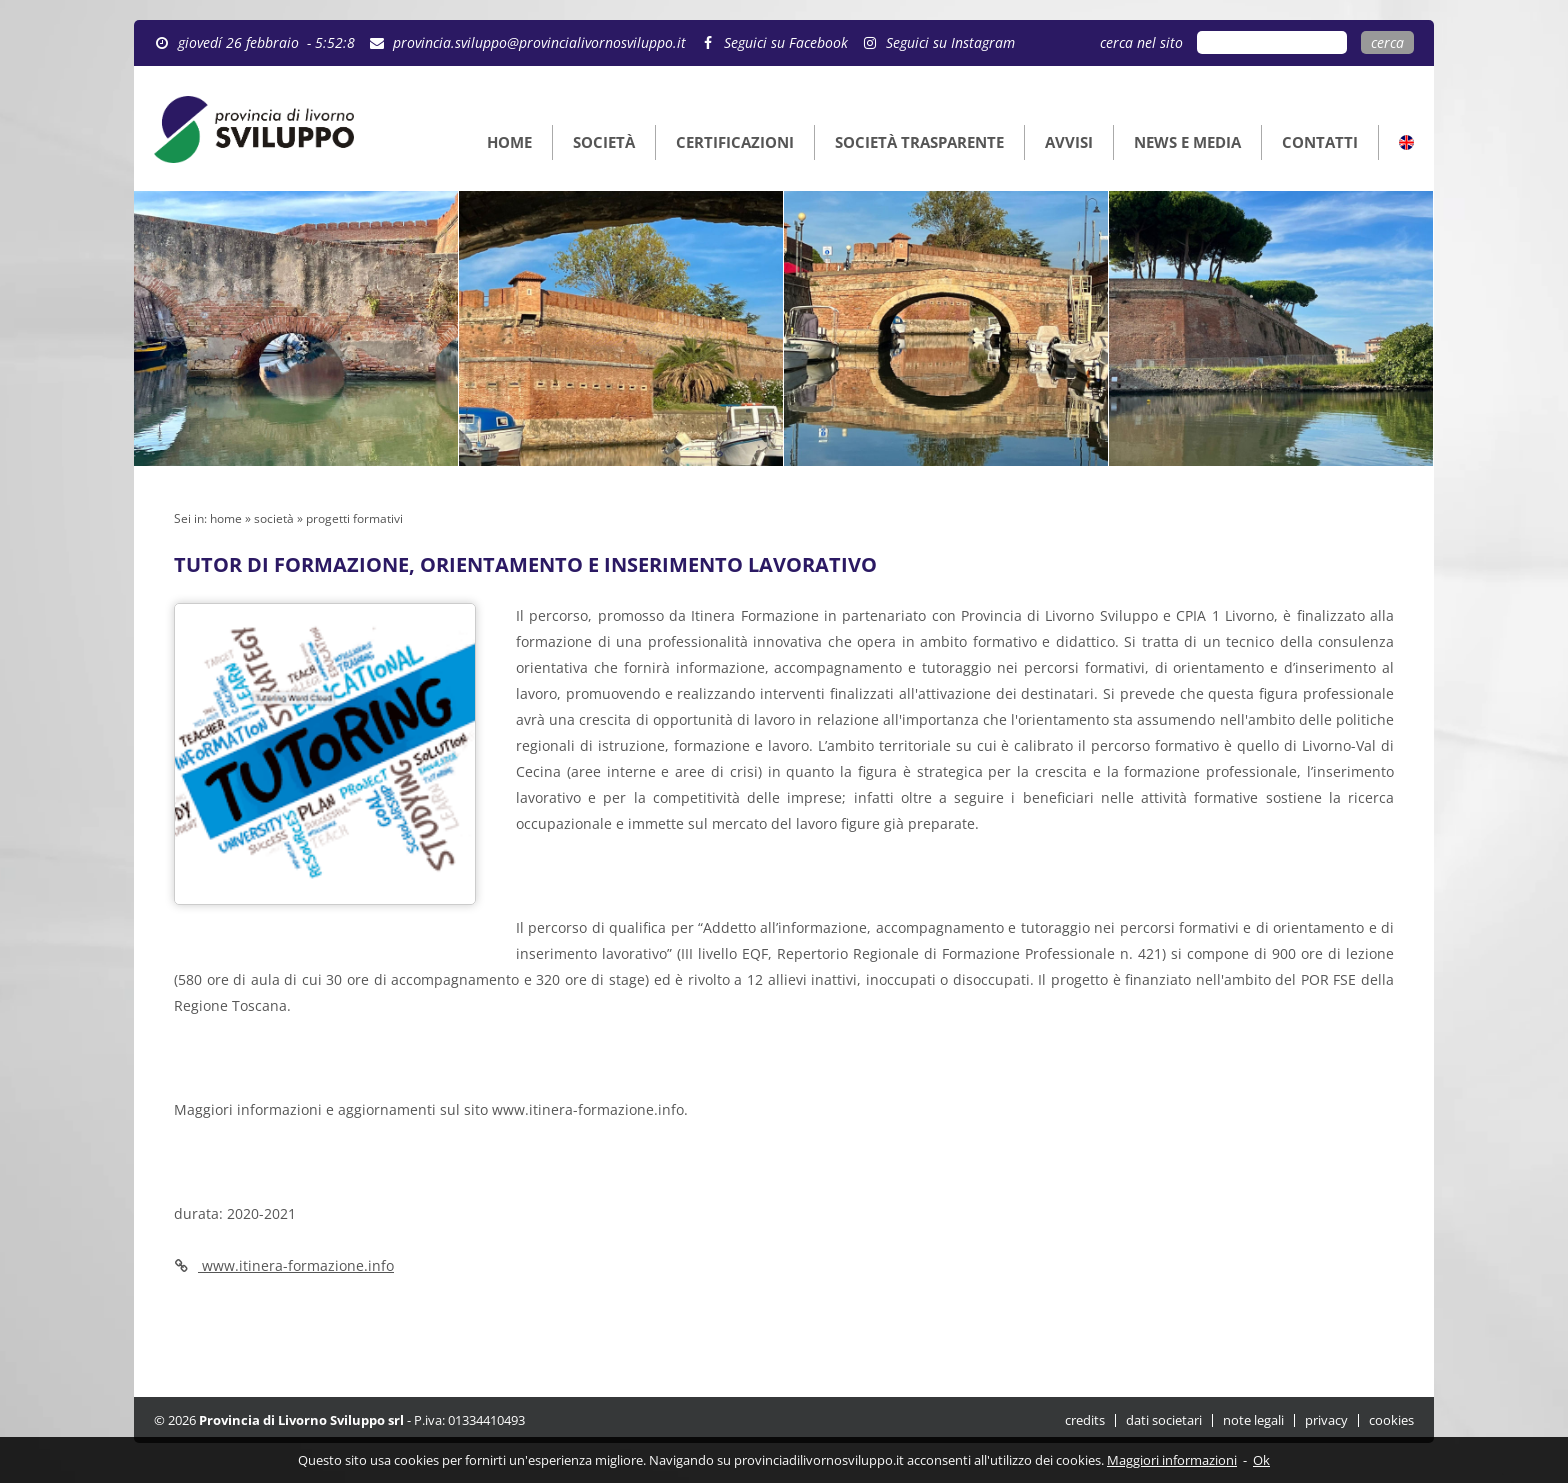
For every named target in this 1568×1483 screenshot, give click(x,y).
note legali (1253, 1420)
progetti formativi (354, 518)
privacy (1326, 1420)
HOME (509, 142)
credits (1085, 1420)
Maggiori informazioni (1172, 1460)
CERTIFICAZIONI (735, 142)
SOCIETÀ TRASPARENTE (919, 142)
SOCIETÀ (604, 142)
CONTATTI (1320, 142)
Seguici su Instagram (950, 42)
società (274, 518)
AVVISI (1069, 142)
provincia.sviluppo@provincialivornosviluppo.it (539, 42)
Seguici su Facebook (786, 42)
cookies (1391, 1420)
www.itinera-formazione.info (586, 1109)
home (226, 518)
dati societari (1164, 1420)
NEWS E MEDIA (1187, 142)
